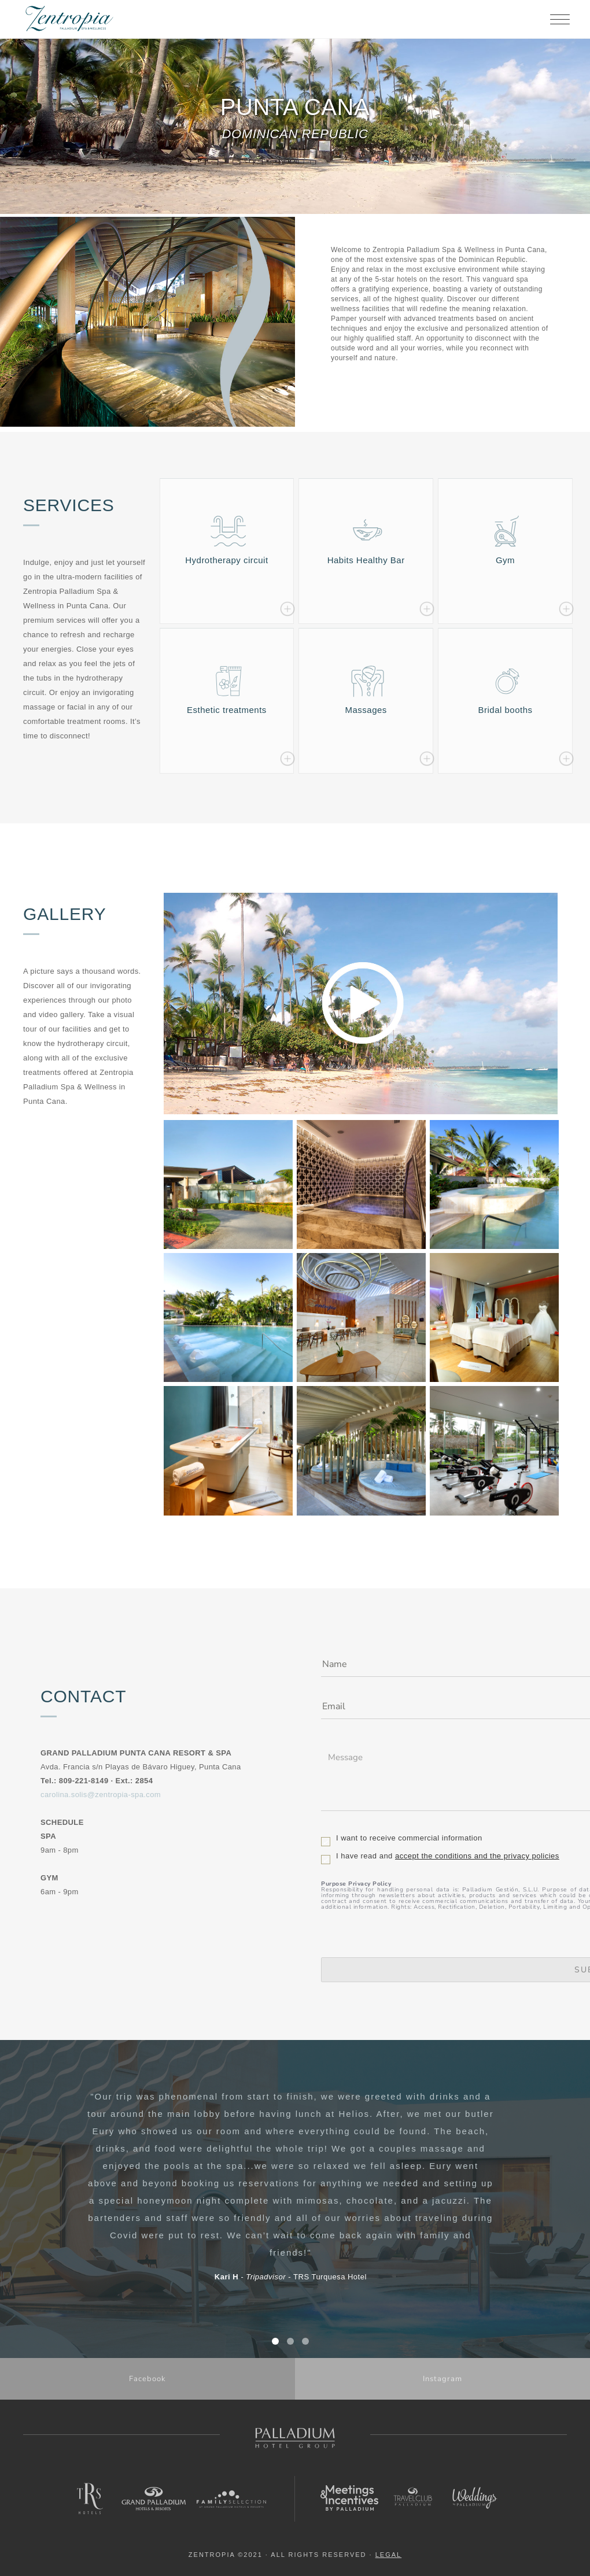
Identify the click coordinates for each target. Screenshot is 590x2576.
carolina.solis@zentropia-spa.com (100, 1794)
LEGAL (388, 2554)
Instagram (442, 2379)
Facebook (147, 2379)
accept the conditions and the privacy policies (477, 1855)
